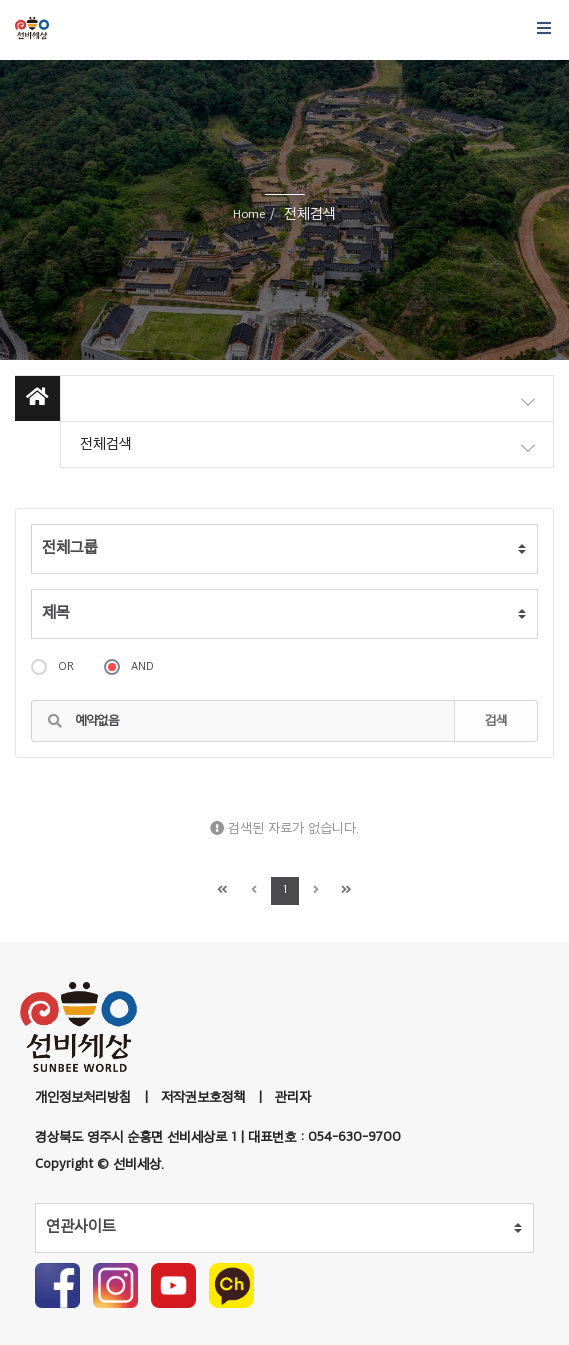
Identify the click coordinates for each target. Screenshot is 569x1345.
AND (129, 666)
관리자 (293, 1097)
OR (52, 666)
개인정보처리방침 (83, 1097)
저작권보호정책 (203, 1097)
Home (249, 215)
